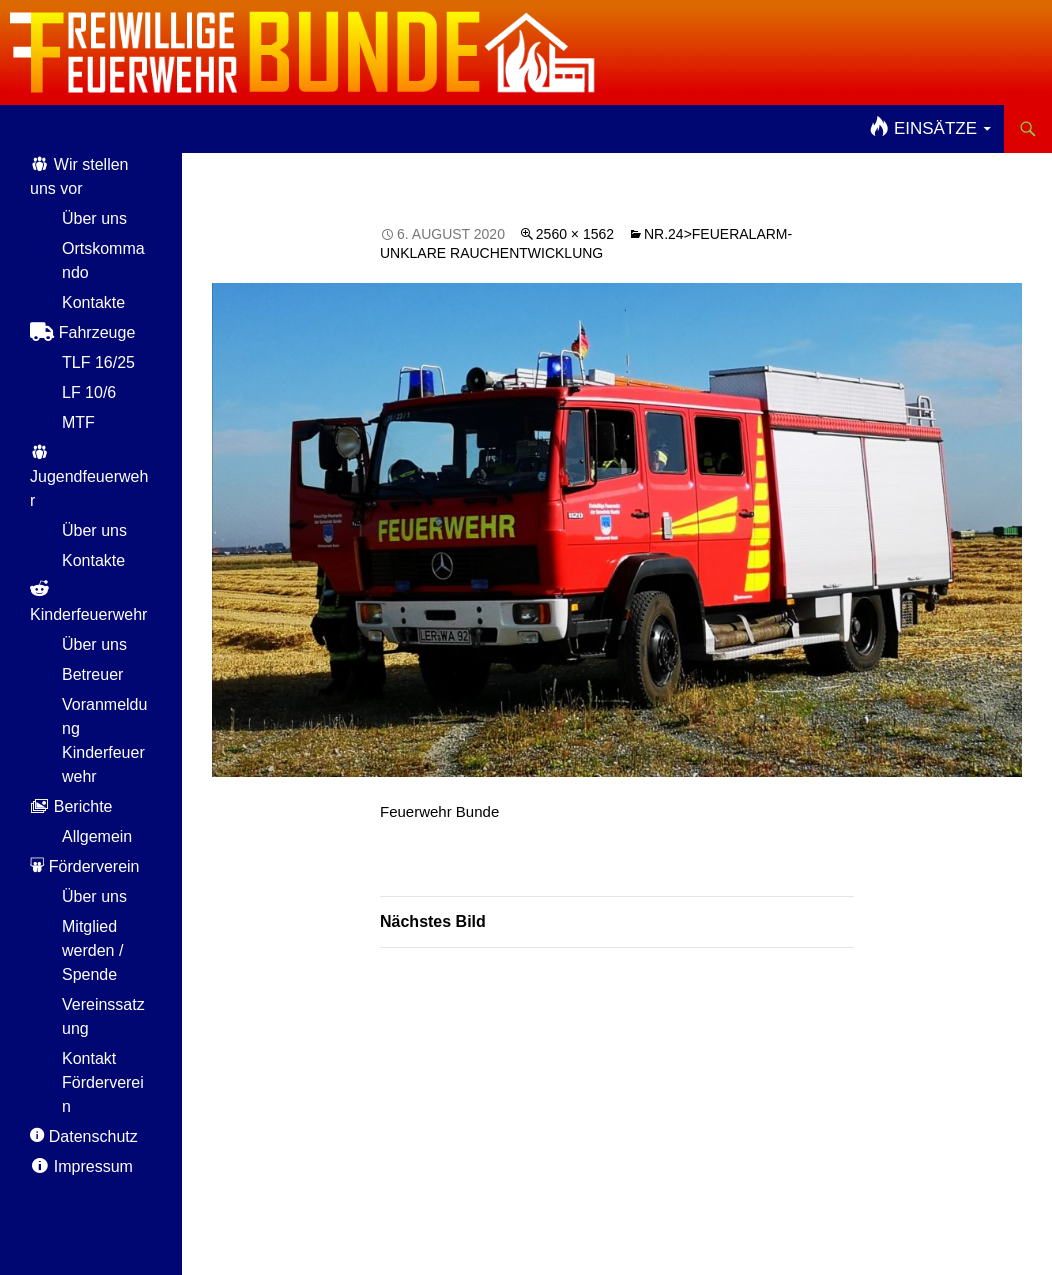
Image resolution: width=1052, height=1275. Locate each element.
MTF (78, 422)
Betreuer (92, 674)
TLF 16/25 (98, 362)
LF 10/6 (89, 392)
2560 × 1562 (575, 234)
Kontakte (93, 302)
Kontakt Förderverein (103, 1082)
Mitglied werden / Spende (92, 950)
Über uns (94, 218)
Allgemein (97, 836)
